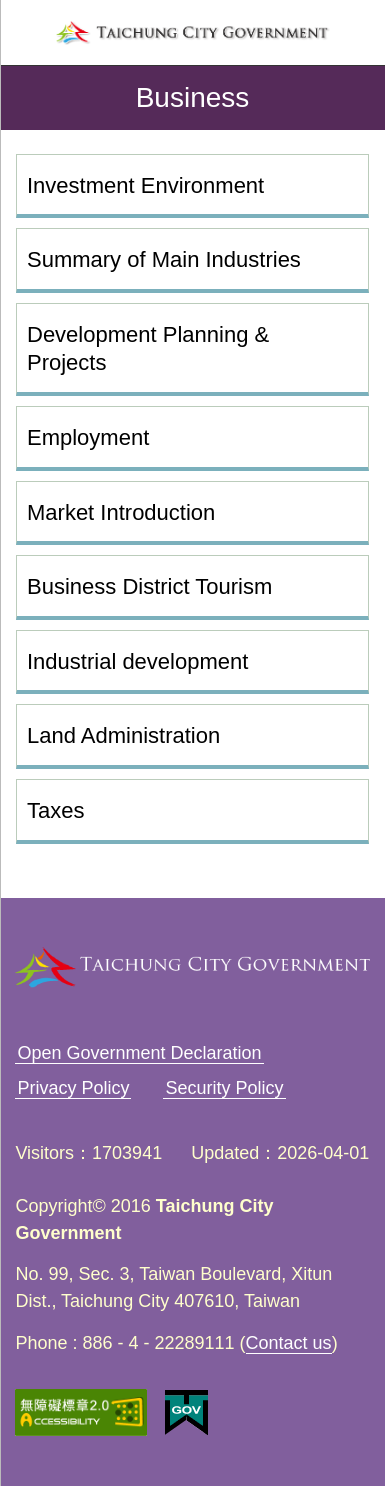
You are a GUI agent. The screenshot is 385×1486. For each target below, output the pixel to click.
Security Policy (224, 1088)
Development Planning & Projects (148, 349)
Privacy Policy (73, 1088)
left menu (28, 33)
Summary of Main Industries (164, 259)
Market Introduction (121, 512)
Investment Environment (145, 185)
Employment (88, 437)
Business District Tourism (149, 586)
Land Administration (123, 735)
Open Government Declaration (139, 1053)
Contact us (289, 1343)
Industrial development (137, 661)
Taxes (55, 810)
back (32, 98)
